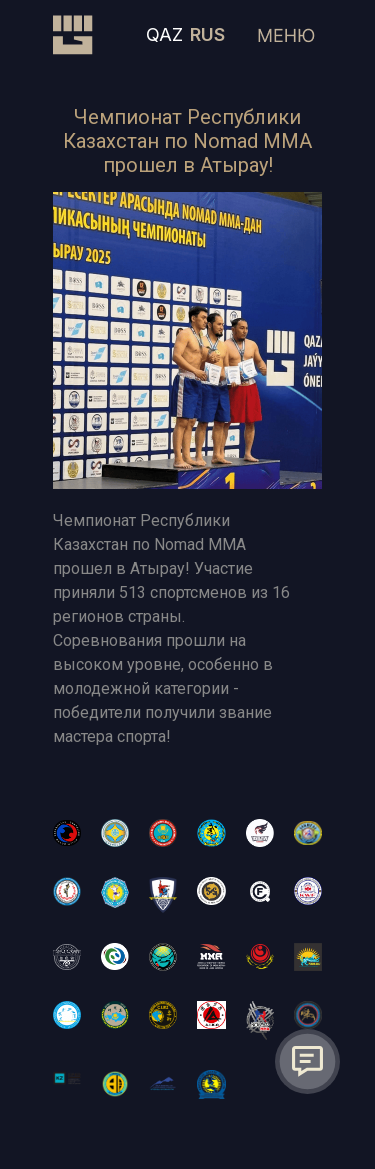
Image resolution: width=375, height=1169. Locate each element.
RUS (207, 34)
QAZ (164, 34)
